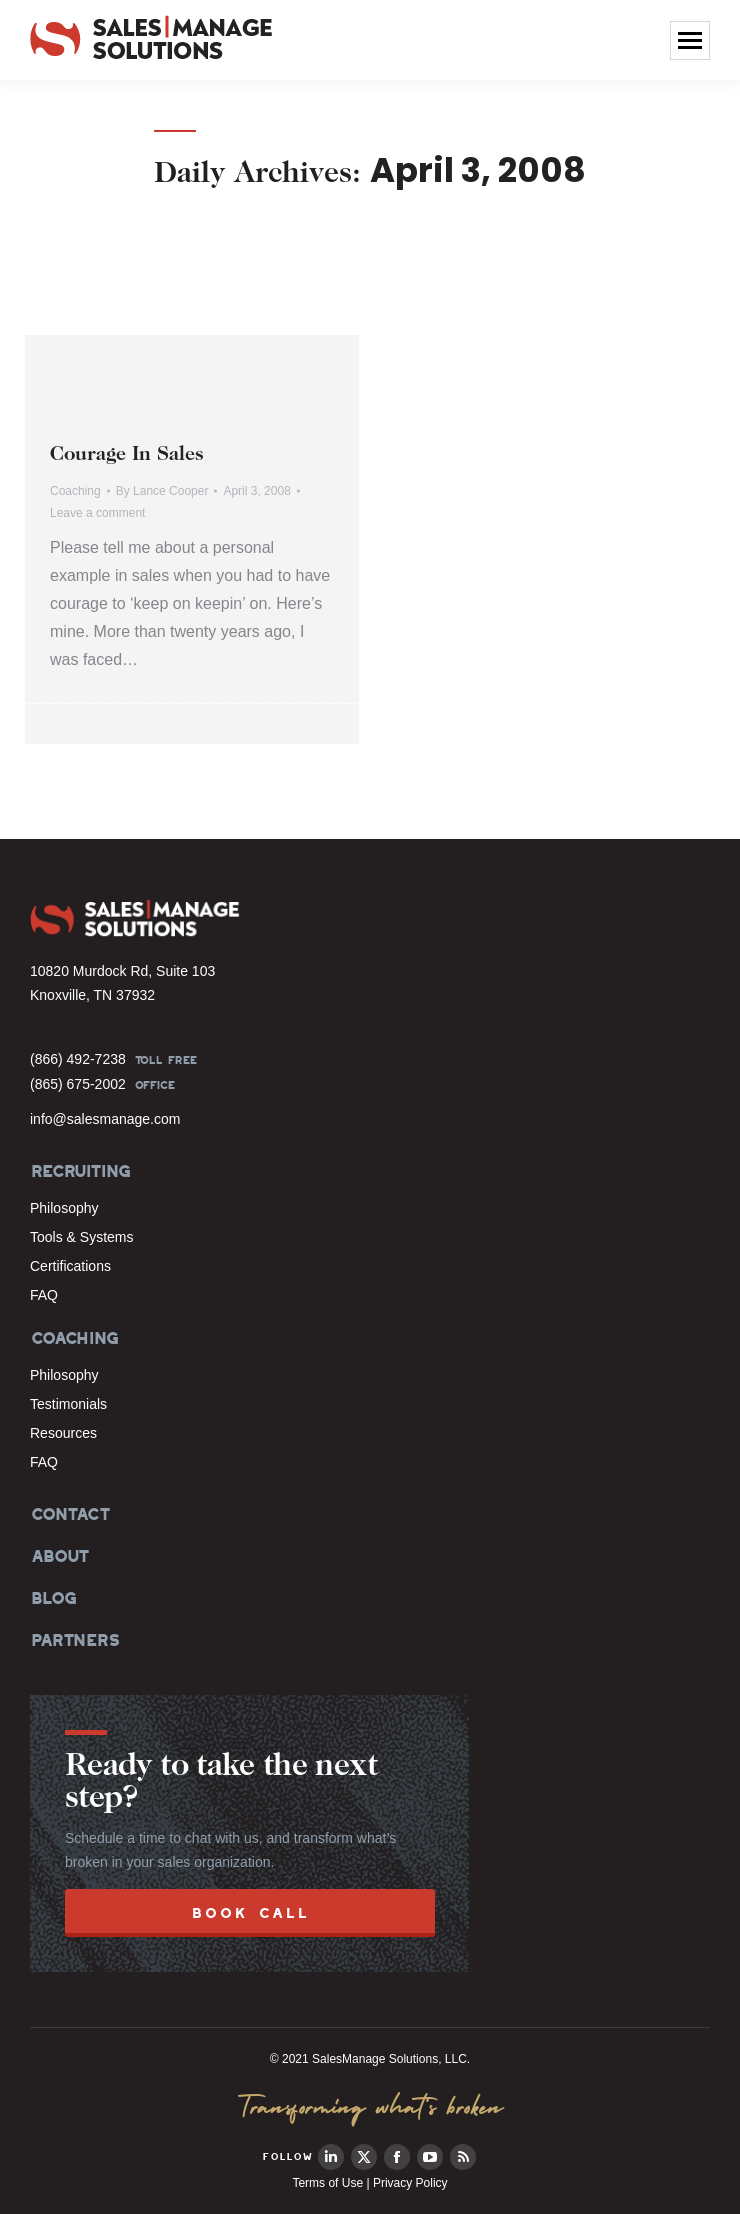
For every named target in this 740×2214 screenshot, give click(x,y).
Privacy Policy (410, 2183)
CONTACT (69, 1514)
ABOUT (59, 1556)
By (162, 491)
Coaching (75, 491)
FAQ (44, 1295)
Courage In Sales (127, 455)
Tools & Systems (81, 1237)
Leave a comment (97, 513)
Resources (63, 1433)
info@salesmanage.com (105, 1119)
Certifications (70, 1266)
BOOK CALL (250, 1912)
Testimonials (68, 1404)
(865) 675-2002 (78, 1084)
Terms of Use (327, 2183)
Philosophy (64, 1208)
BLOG (52, 1598)
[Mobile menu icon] (690, 40)
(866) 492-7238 (78, 1059)
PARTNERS (74, 1640)
